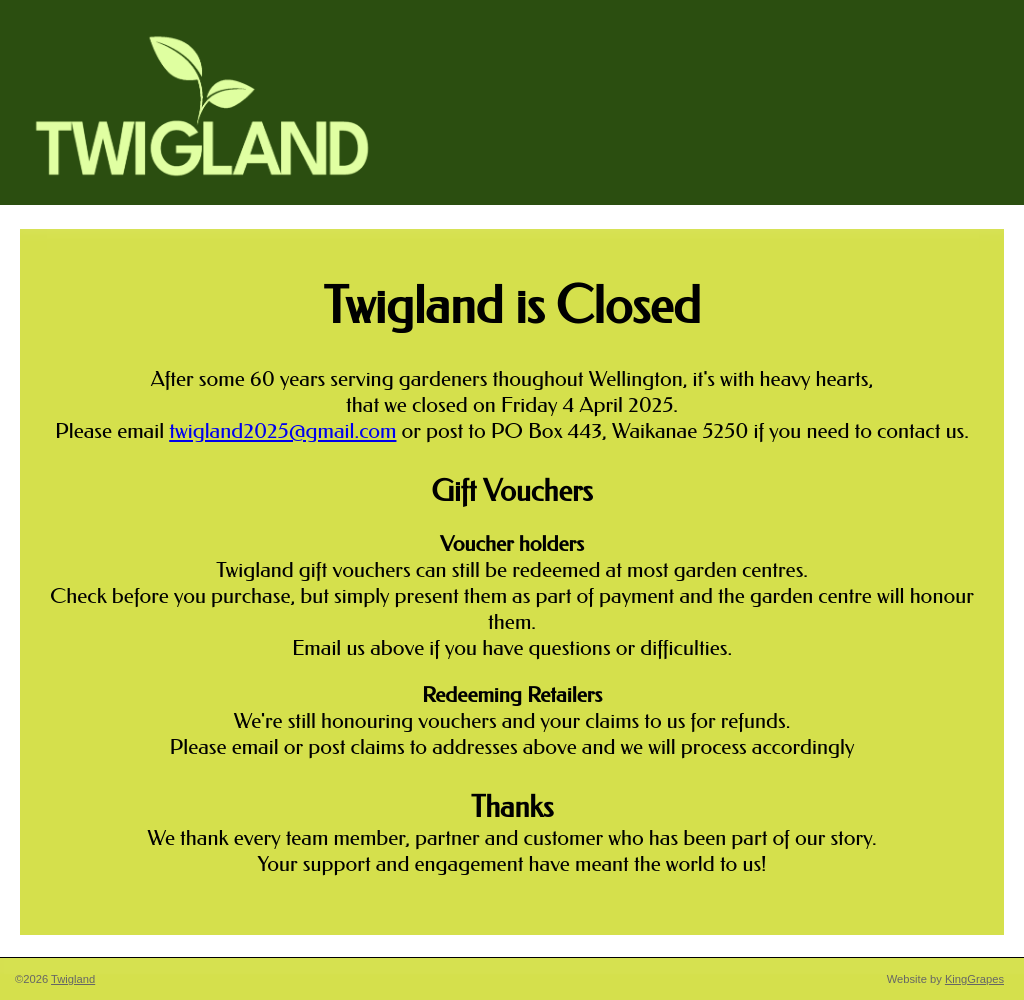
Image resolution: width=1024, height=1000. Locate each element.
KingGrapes (974, 979)
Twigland (73, 979)
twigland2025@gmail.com (282, 431)
